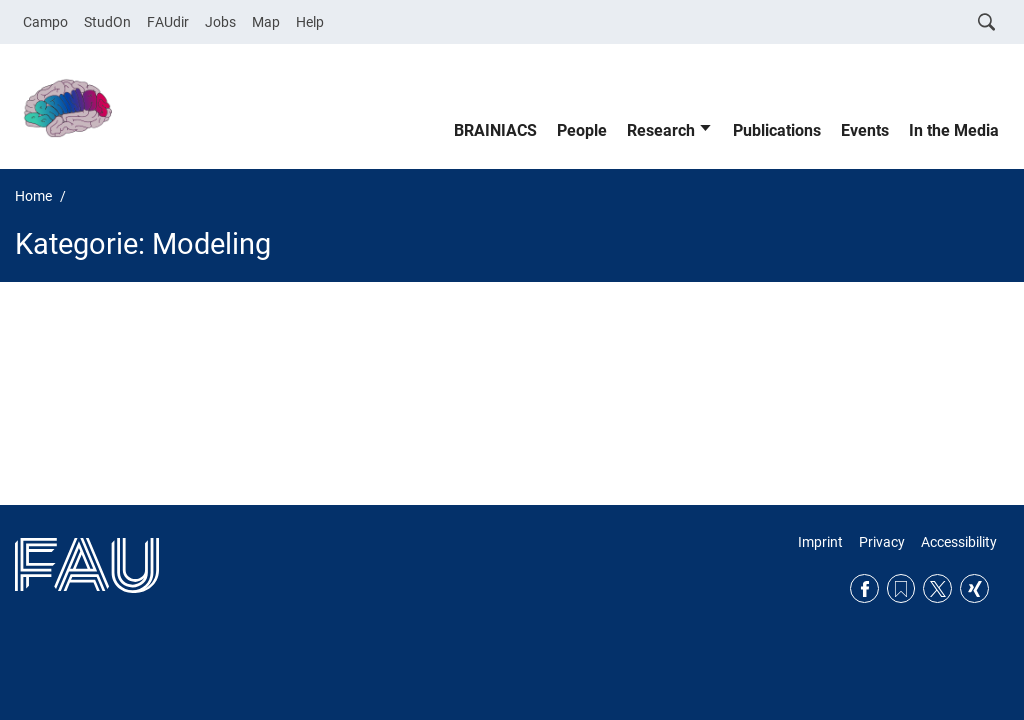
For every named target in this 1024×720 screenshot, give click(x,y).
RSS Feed (901, 588)
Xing (974, 588)
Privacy (882, 542)
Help (310, 22)
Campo (45, 22)
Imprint (820, 542)
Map (266, 22)
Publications (777, 130)
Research (661, 130)
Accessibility (959, 542)
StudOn (107, 22)
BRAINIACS (495, 130)
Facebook (864, 588)
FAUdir (168, 22)
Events (865, 130)
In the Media (954, 130)
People (582, 130)
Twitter (937, 588)
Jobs (220, 22)
